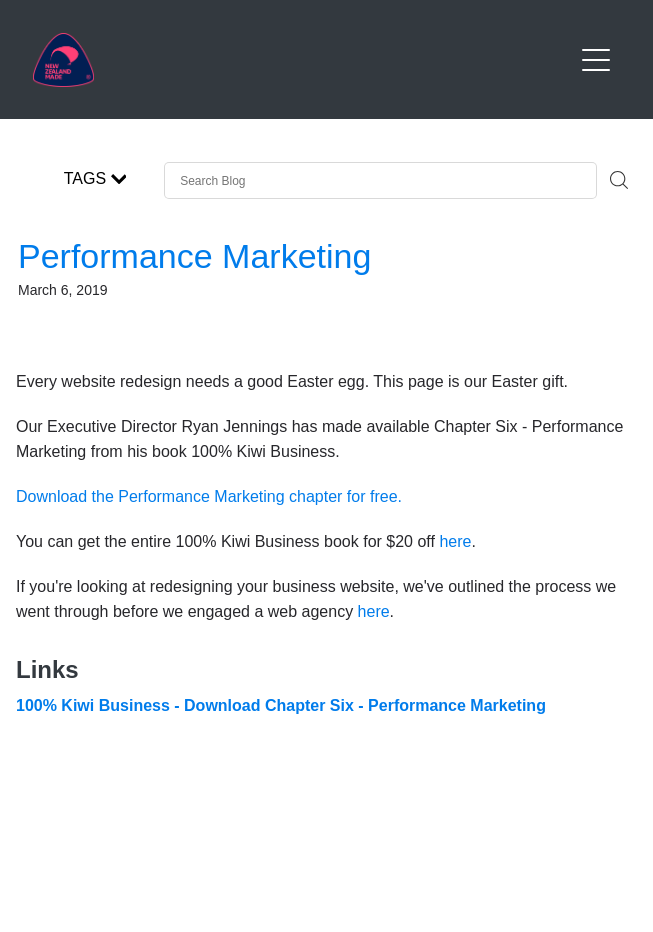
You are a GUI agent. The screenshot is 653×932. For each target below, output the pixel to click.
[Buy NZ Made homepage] (303, 60)
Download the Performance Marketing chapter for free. (209, 496)
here (455, 541)
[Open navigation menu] (596, 60)
